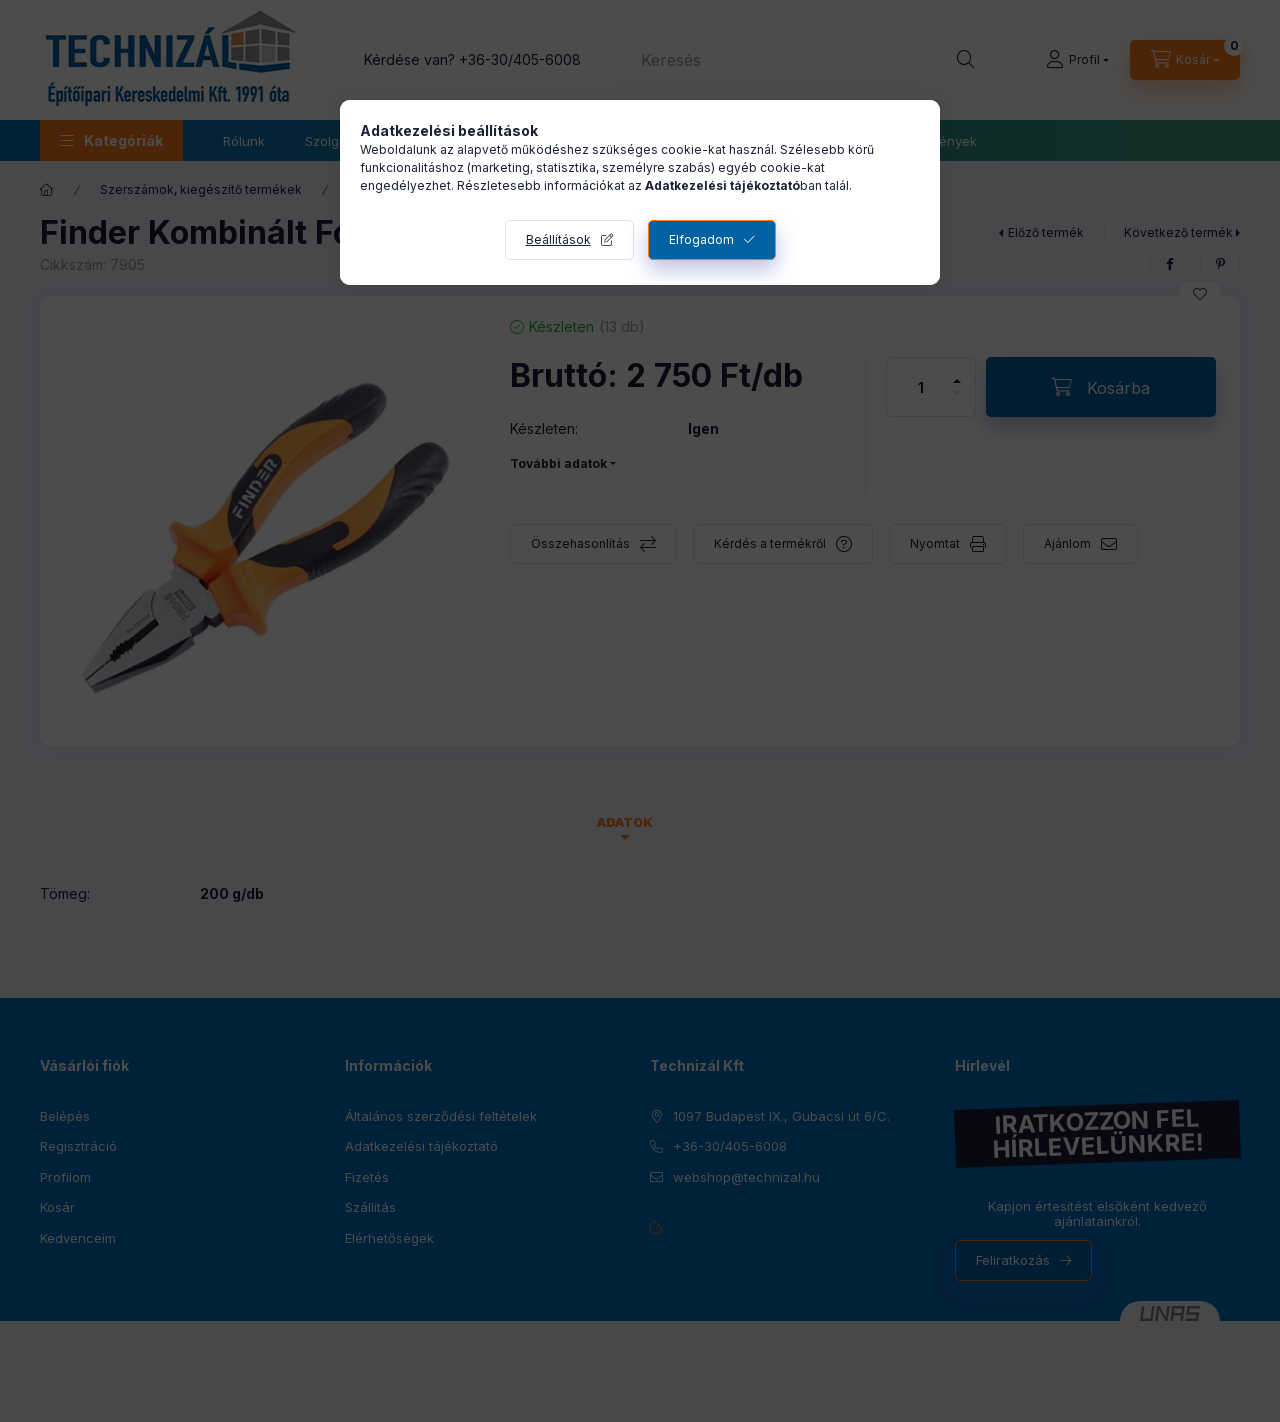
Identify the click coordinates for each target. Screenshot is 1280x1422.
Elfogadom (701, 239)
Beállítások (558, 239)
